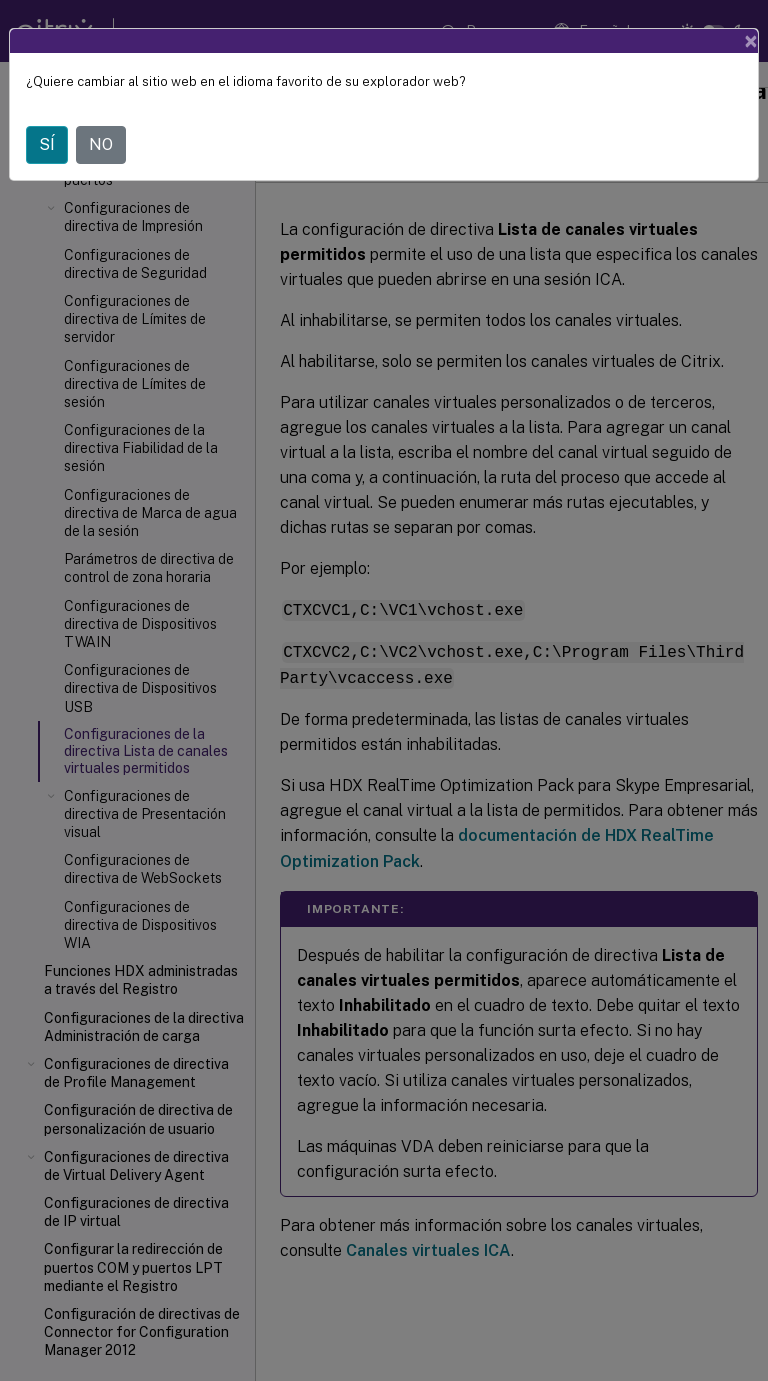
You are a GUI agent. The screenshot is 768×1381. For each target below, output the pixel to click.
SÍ (47, 144)
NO (101, 144)
